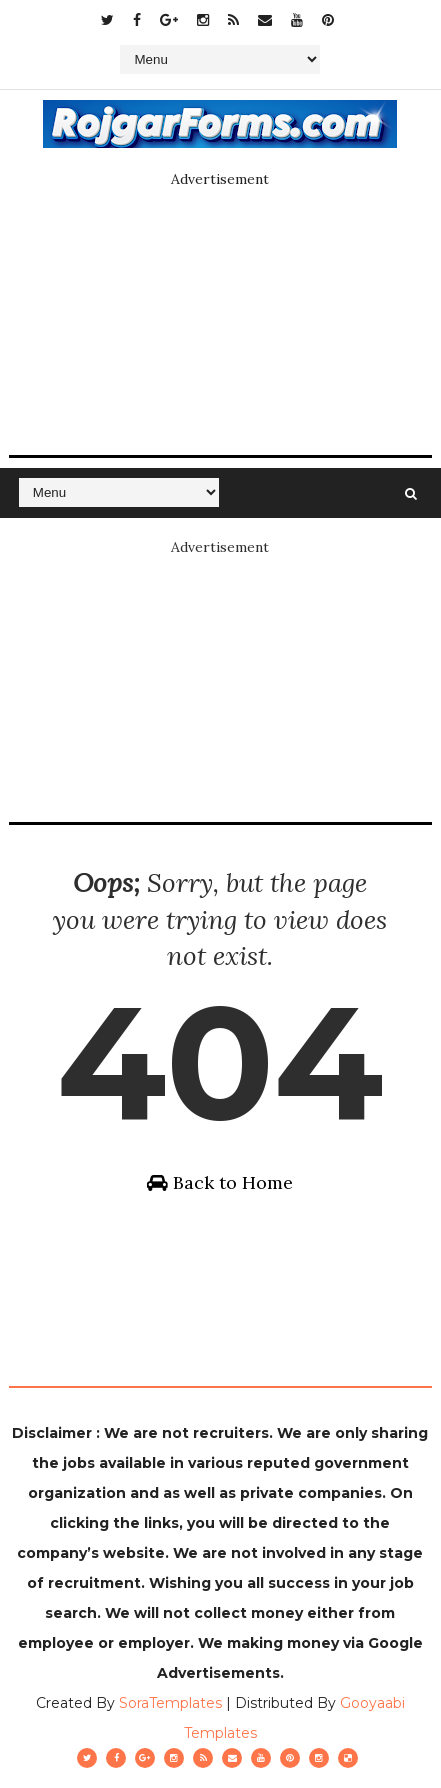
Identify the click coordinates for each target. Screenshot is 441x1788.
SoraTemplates (170, 1703)
